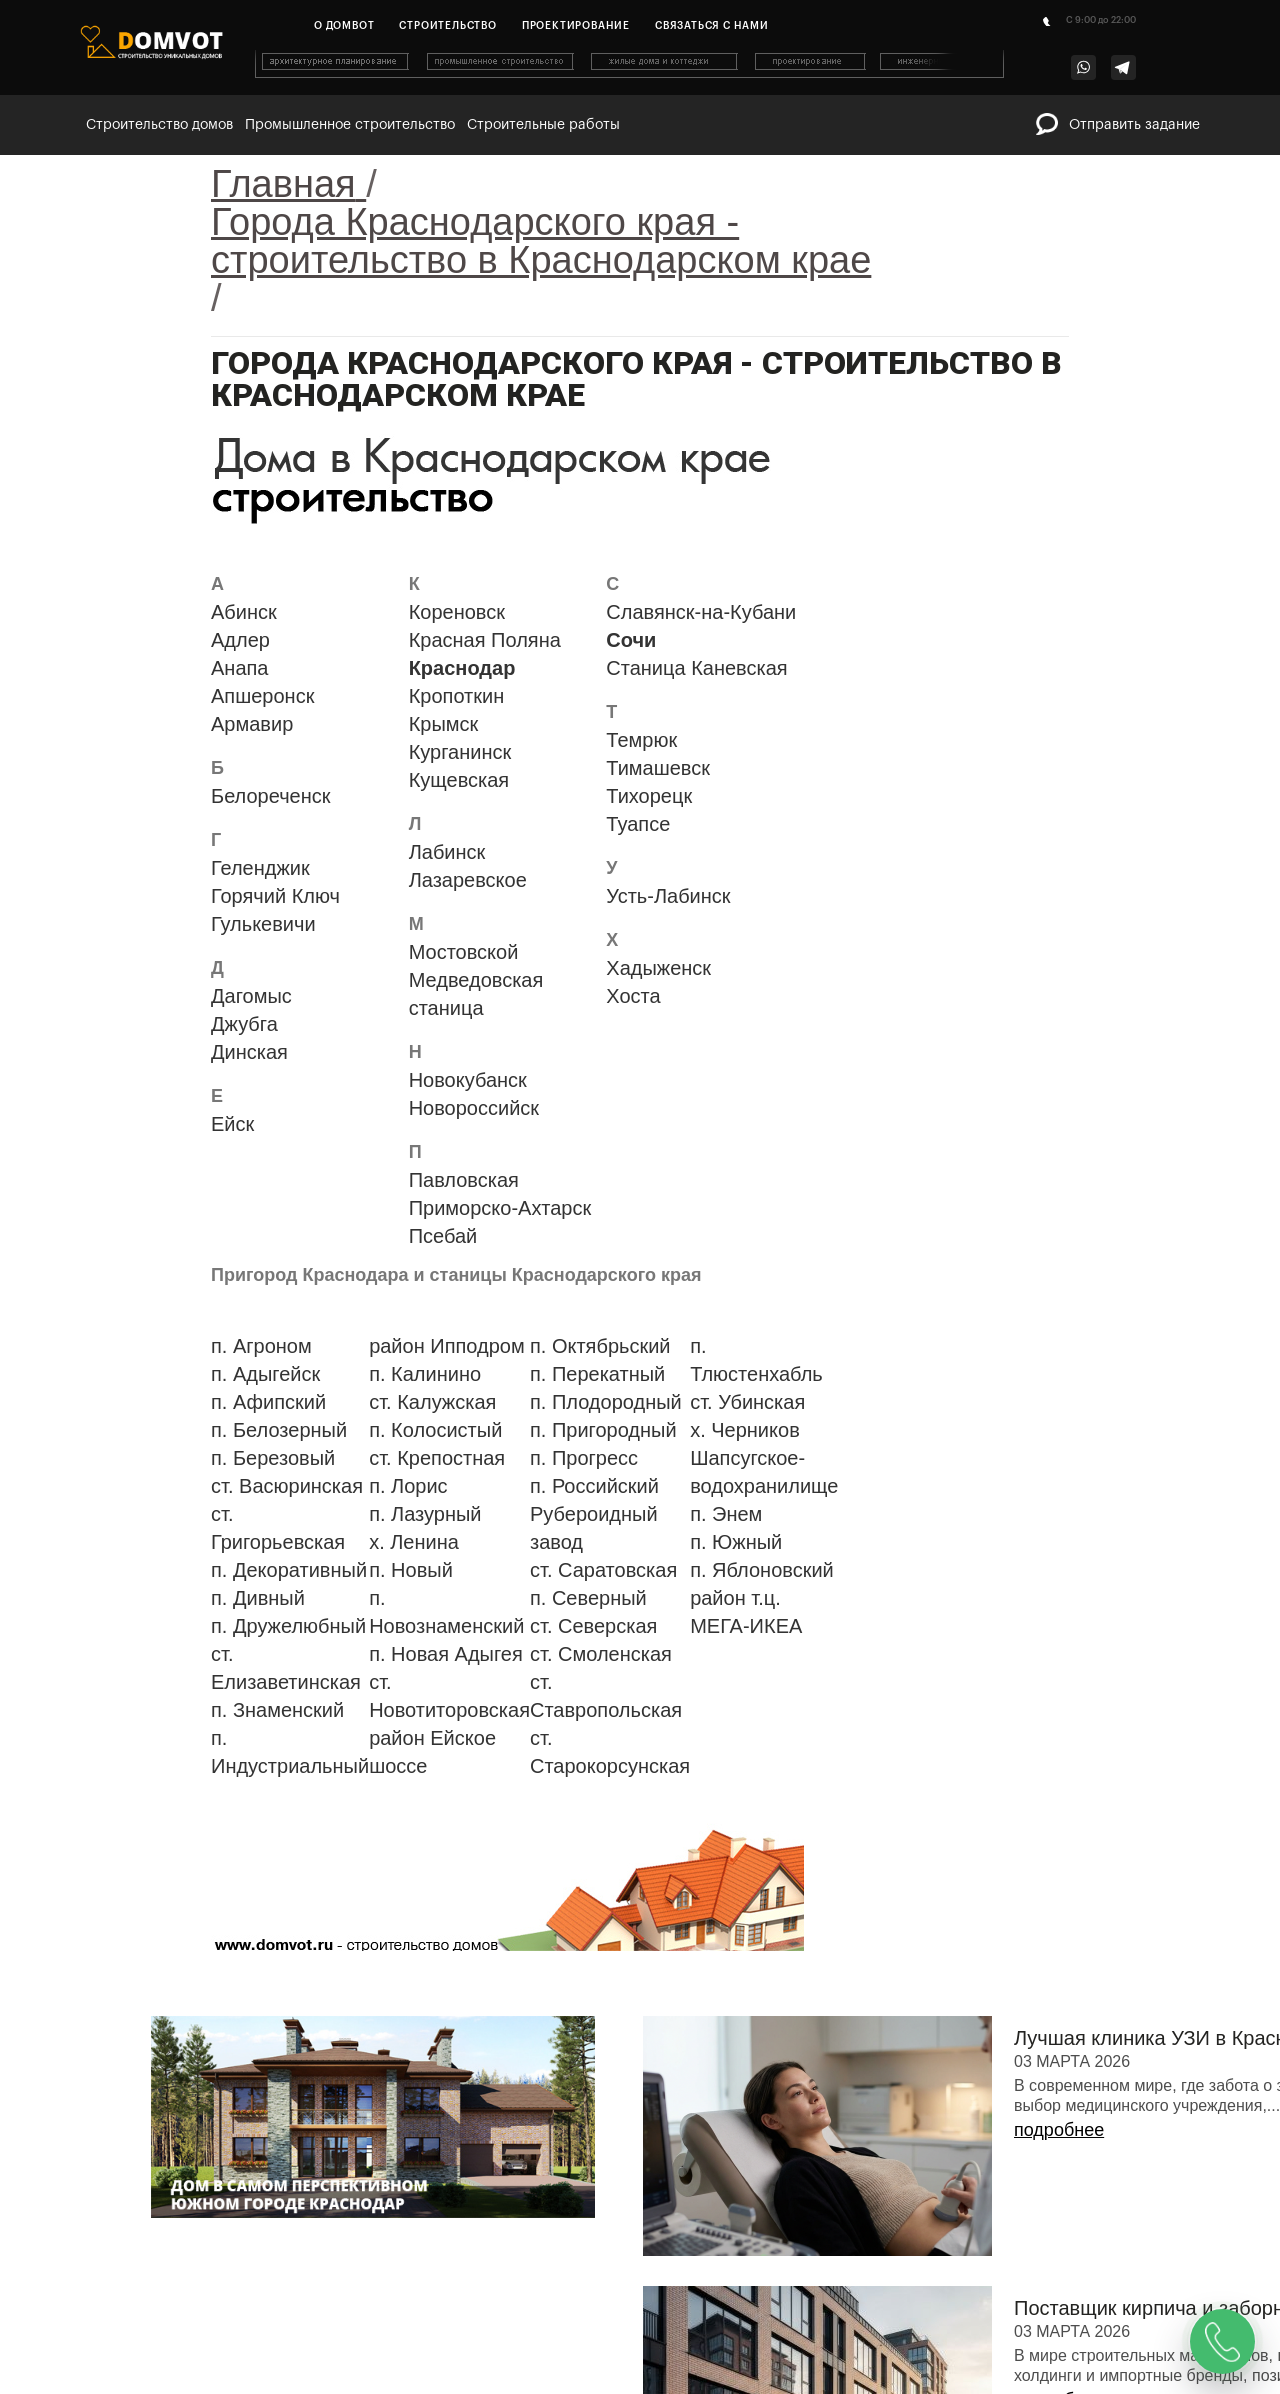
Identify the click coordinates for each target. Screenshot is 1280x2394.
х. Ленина (414, 1542)
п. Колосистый (435, 1430)
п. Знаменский (277, 1710)
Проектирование (576, 26)
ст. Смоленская (601, 1654)
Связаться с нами (712, 26)
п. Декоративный (289, 1570)
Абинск (244, 612)
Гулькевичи (263, 924)
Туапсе (638, 824)
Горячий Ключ (275, 896)
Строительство (447, 26)
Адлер (240, 640)
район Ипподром (447, 1346)
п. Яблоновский (762, 1570)
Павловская (464, 1180)
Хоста (633, 996)
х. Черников (745, 1430)
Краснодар (462, 668)
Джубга (244, 1024)
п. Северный (588, 1598)
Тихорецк (649, 796)
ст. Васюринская (287, 1486)
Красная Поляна (485, 640)
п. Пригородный (603, 1430)
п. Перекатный (597, 1374)
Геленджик (260, 868)
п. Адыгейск (265, 1374)
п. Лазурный (425, 1514)
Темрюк (641, 740)
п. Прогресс (584, 1458)
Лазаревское (468, 880)
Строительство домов (159, 125)
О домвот (344, 26)
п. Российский (594, 1486)
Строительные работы (543, 125)
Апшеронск (262, 696)
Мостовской (464, 952)
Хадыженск (658, 968)
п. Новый (411, 1570)
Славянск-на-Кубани (701, 612)
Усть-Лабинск (668, 896)
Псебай (443, 1236)
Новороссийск (474, 1108)
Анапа (239, 668)
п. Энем (726, 1514)
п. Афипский (268, 1402)
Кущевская (459, 780)
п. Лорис (408, 1486)
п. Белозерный (279, 1430)
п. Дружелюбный (288, 1626)
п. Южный (736, 1542)
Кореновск (457, 612)
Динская (249, 1052)
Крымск (444, 724)
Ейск (232, 1124)
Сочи (631, 640)
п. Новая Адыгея (446, 1654)
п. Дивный (258, 1598)
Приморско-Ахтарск (500, 1208)
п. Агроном (261, 1346)
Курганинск (460, 752)
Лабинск (447, 852)
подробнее (1059, 2130)
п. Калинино (425, 1374)
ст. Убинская (747, 1402)
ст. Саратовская (603, 1570)
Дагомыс (251, 996)
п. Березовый (273, 1458)
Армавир (252, 724)
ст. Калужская (432, 1402)
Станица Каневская (696, 668)
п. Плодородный (606, 1402)
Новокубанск (468, 1080)
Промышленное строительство (350, 125)
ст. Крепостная (437, 1458)
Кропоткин (457, 696)
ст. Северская (593, 1626)
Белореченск (271, 796)
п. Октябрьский (600, 1346)
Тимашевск (658, 768)
